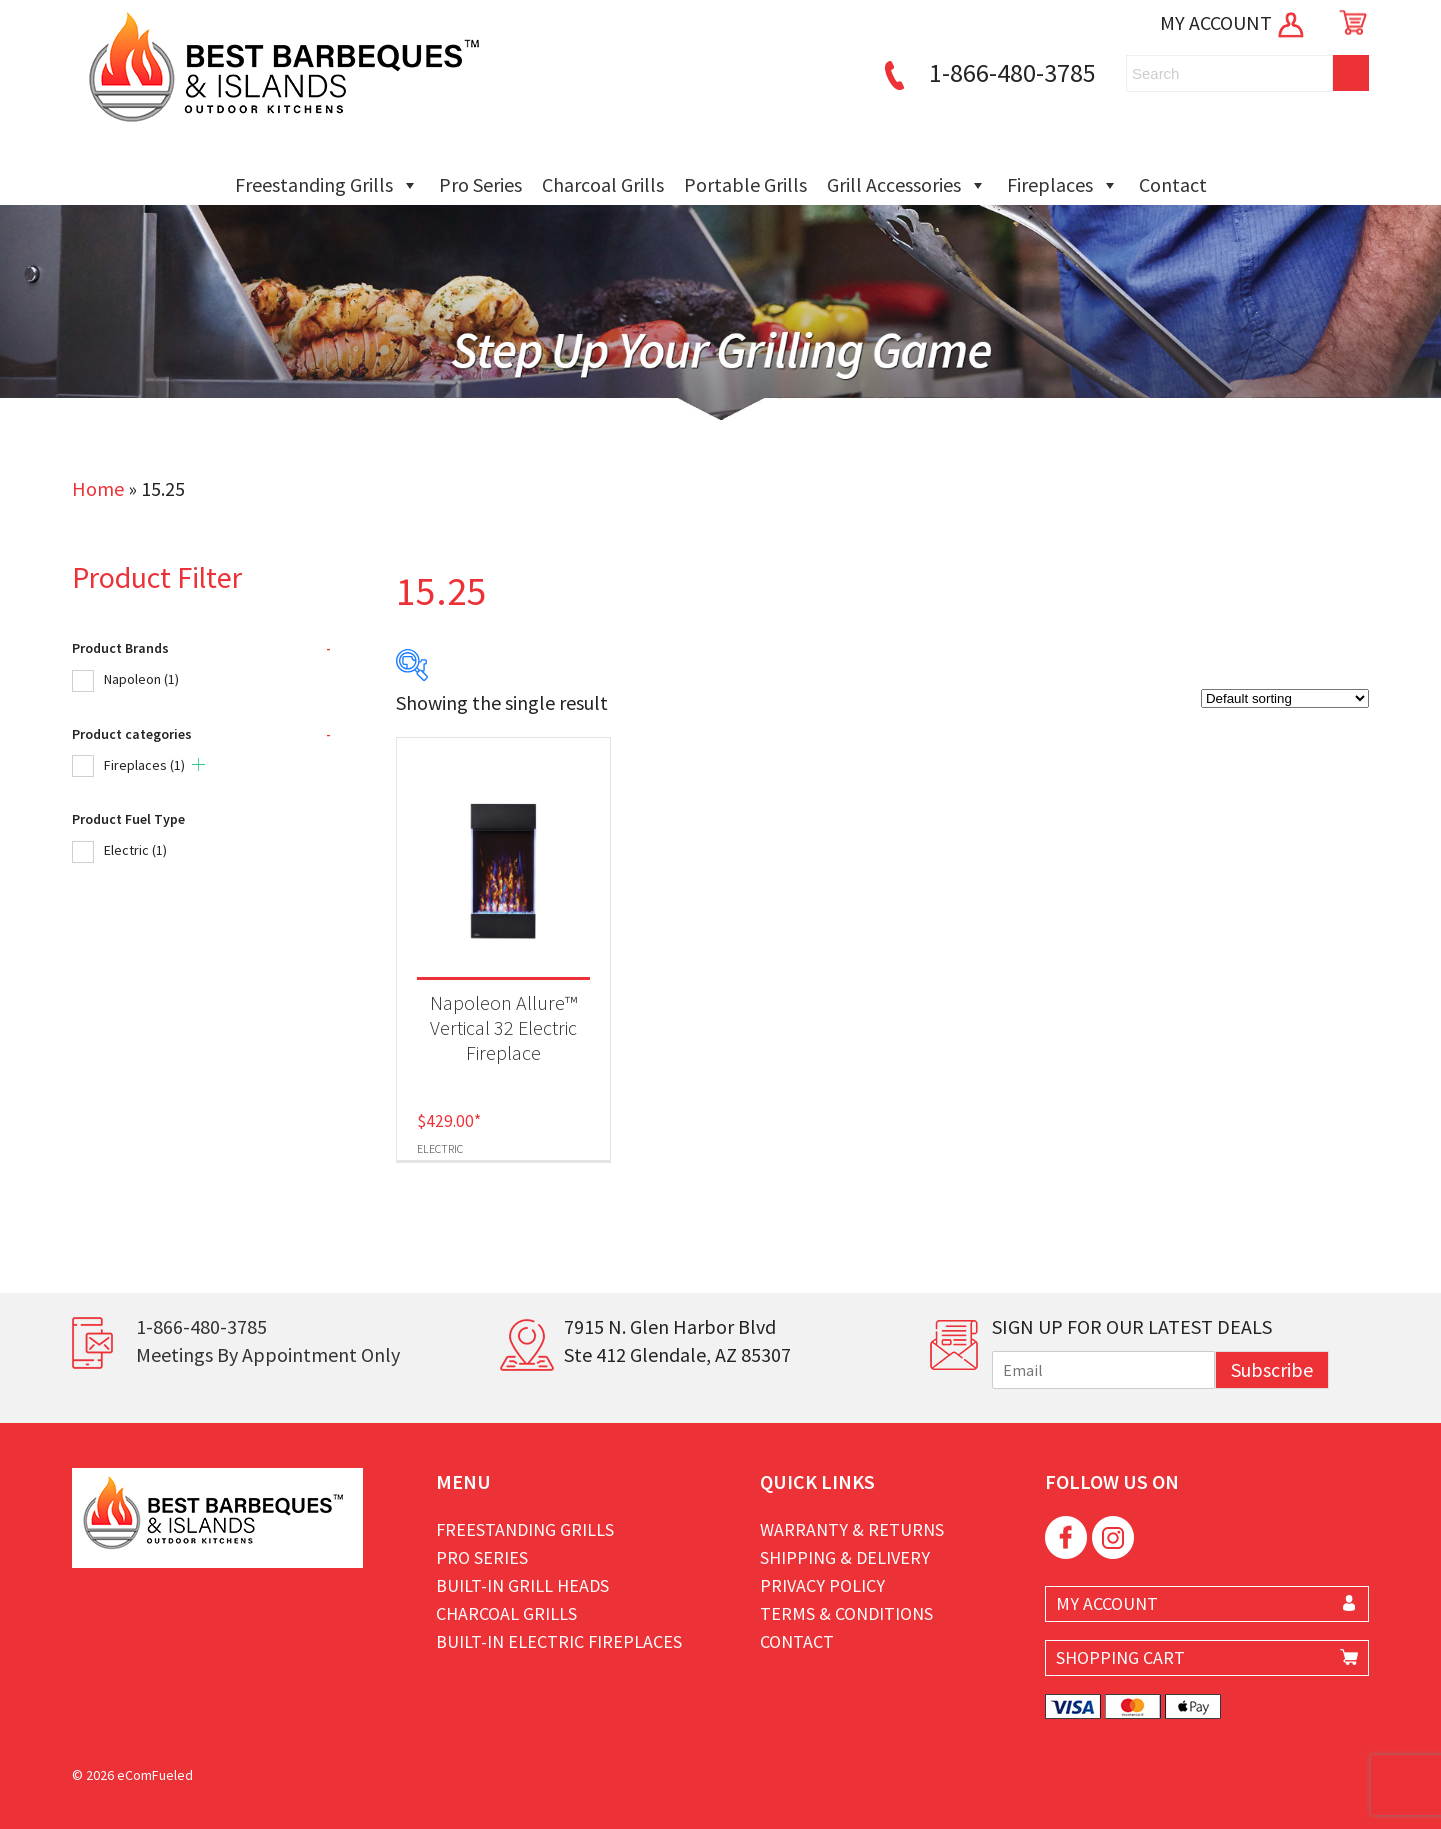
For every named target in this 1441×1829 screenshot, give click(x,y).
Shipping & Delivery (845, 1557)
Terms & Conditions (846, 1613)
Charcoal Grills (603, 184)
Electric (135, 850)
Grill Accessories (907, 185)
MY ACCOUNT (1233, 22)
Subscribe (1272, 1369)
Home (98, 488)
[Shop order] (1285, 698)
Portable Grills (745, 184)
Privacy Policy (822, 1585)
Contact (1173, 184)
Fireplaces (1063, 185)
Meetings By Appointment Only (268, 1354)
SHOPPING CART (1120, 1657)
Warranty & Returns (852, 1529)
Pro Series (480, 184)
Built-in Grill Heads (522, 1585)
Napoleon (141, 679)
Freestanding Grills (327, 185)
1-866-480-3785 (987, 72)
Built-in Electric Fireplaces (559, 1641)
